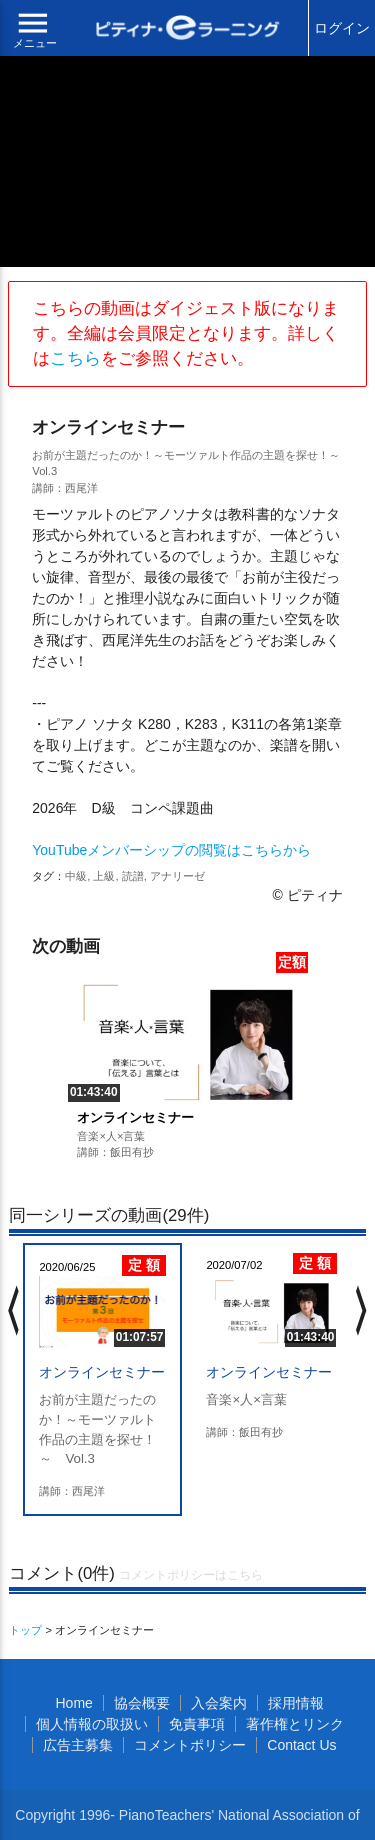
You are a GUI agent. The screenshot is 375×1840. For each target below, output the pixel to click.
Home (73, 1703)
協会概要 (142, 1703)
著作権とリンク (295, 1724)
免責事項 (197, 1724)
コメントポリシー (190, 1745)
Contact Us (301, 1745)
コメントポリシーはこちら (191, 1575)
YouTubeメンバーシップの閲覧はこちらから (171, 850)
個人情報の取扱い (92, 1724)
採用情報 (296, 1703)
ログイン (342, 28)
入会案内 (219, 1703)
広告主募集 (78, 1745)
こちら (75, 358)
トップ (25, 1630)
